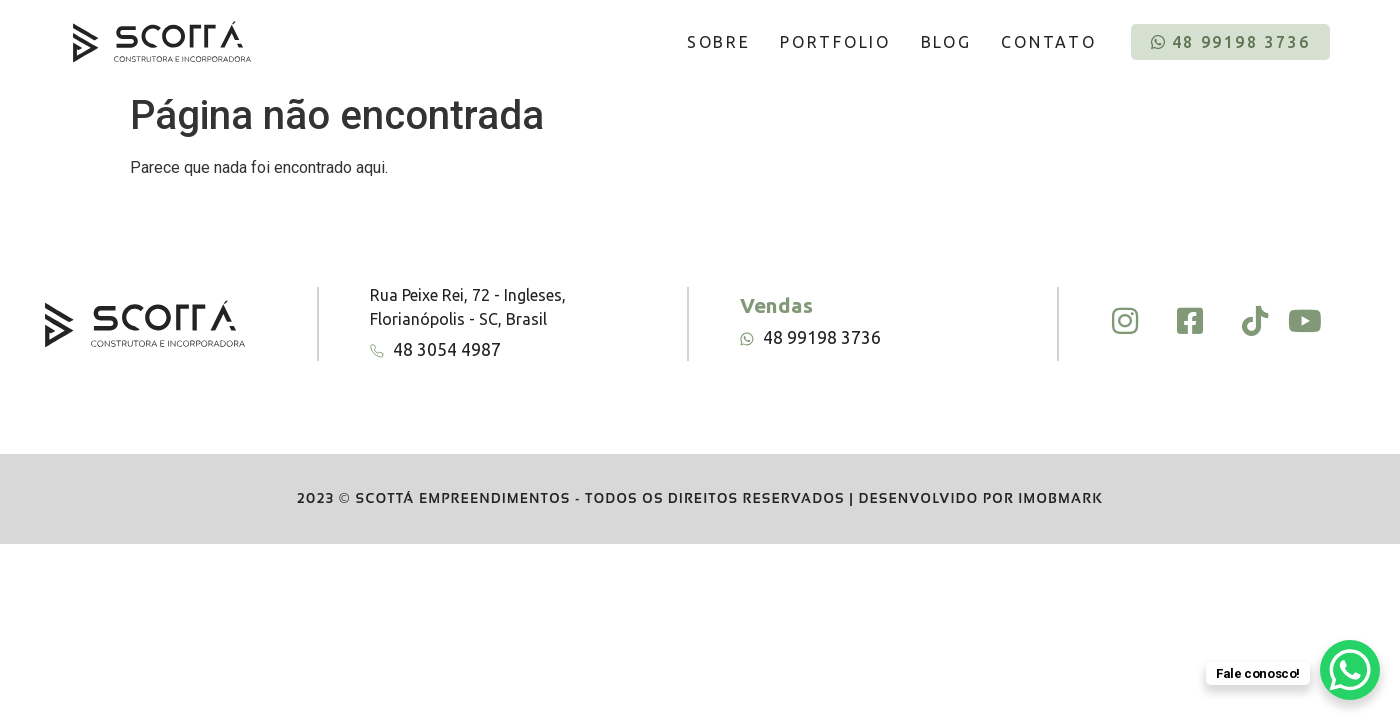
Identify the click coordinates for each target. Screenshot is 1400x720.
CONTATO (1048, 42)
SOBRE (719, 42)
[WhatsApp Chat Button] (1350, 670)
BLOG (946, 42)
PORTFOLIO (835, 42)
